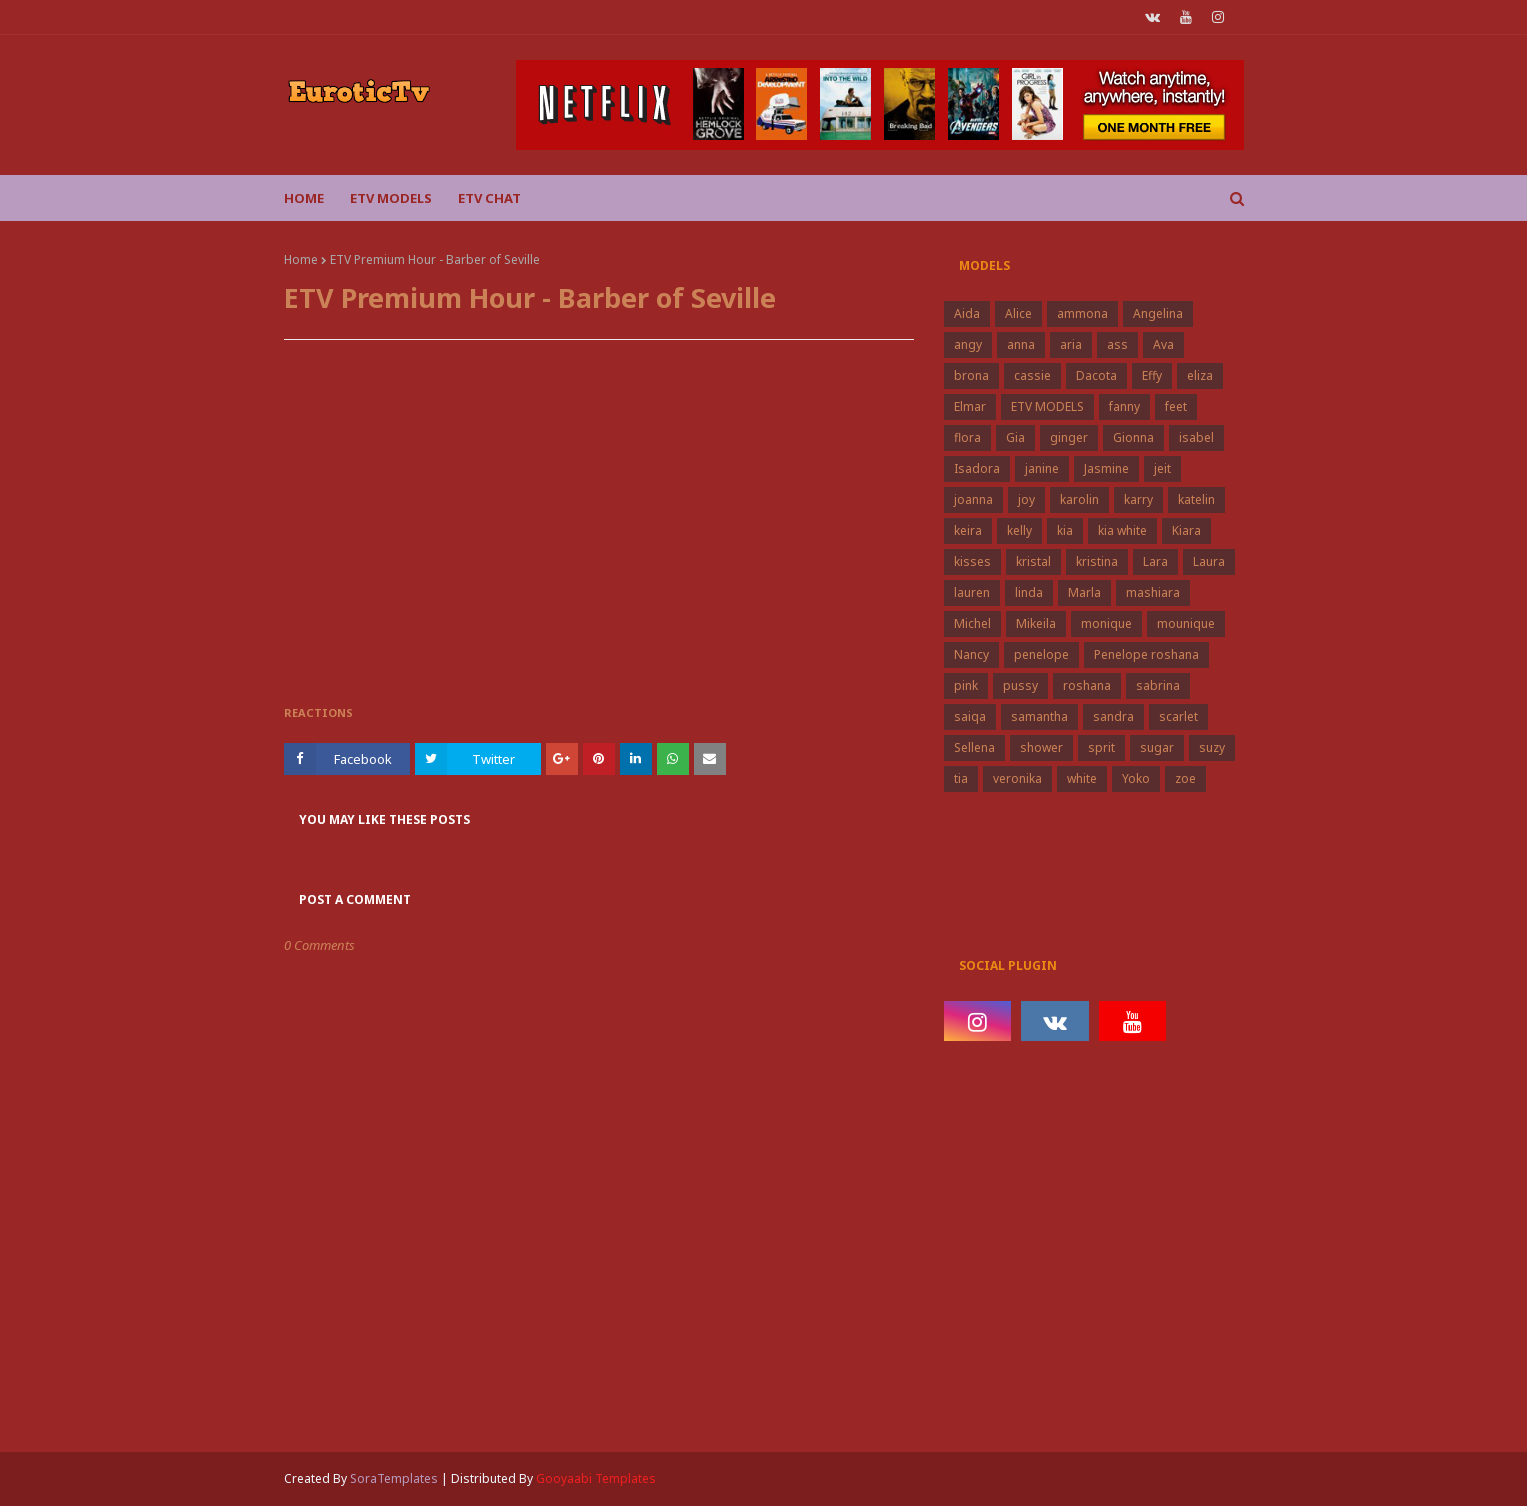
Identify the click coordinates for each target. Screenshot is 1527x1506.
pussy (1020, 685)
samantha (1039, 716)
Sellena (974, 747)
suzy (1212, 747)
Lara (1155, 561)
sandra (1113, 716)
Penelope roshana (1146, 654)
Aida (967, 313)
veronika (1017, 778)
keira (968, 530)
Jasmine (1106, 468)
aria (1071, 344)
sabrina (1158, 685)
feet (1176, 406)
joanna (973, 499)
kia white (1122, 530)
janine (1042, 468)
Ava (1163, 344)
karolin (1079, 499)
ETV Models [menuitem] (391, 198)
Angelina (1158, 313)
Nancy (971, 654)
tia (961, 778)
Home (301, 259)
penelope (1041, 654)
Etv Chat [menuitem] (489, 198)
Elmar (970, 406)
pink (966, 685)
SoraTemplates (394, 1478)
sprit (1101, 747)
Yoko (1136, 778)
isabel (1196, 437)
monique (1106, 623)
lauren (972, 592)
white (1082, 778)
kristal (1033, 561)
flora (967, 437)
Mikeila (1036, 623)
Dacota (1096, 375)
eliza (1200, 375)
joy (1026, 499)
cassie (1032, 375)
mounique (1186, 623)
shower (1041, 747)
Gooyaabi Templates (596, 1478)
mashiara (1153, 592)
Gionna (1133, 437)
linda (1029, 592)
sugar (1157, 747)
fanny (1124, 406)
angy (968, 344)
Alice (1018, 313)
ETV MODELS (1047, 406)
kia (1065, 530)
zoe (1185, 778)
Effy (1152, 375)
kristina (1097, 561)
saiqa (970, 716)
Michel (972, 623)
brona (971, 375)
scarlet (1178, 716)
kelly (1019, 530)
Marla (1084, 592)
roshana (1087, 685)
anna (1021, 344)
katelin (1196, 499)
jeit (1162, 468)
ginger (1069, 437)
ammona (1082, 313)
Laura (1209, 561)
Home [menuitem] (304, 198)
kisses (972, 561)
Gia (1015, 437)
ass (1117, 344)
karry (1138, 499)
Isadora (977, 468)
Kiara (1186, 530)
